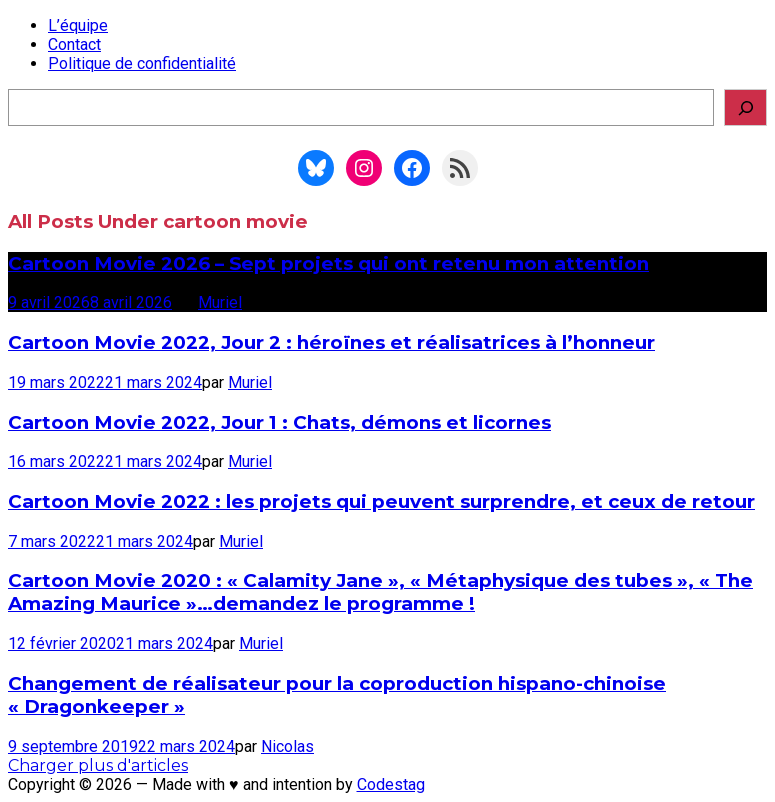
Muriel (220, 302)
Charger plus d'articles (98, 765)
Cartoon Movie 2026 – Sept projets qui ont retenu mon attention (328, 263)
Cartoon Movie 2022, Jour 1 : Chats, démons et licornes (279, 422)
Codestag (391, 784)
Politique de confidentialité (142, 63)
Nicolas (287, 746)
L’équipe (78, 25)
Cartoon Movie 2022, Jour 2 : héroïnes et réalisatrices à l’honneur (331, 342)
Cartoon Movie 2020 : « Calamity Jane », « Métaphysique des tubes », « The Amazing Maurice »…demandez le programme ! (380, 592)
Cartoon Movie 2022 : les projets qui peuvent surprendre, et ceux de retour (381, 501)
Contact (74, 44)
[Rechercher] (745, 107)
